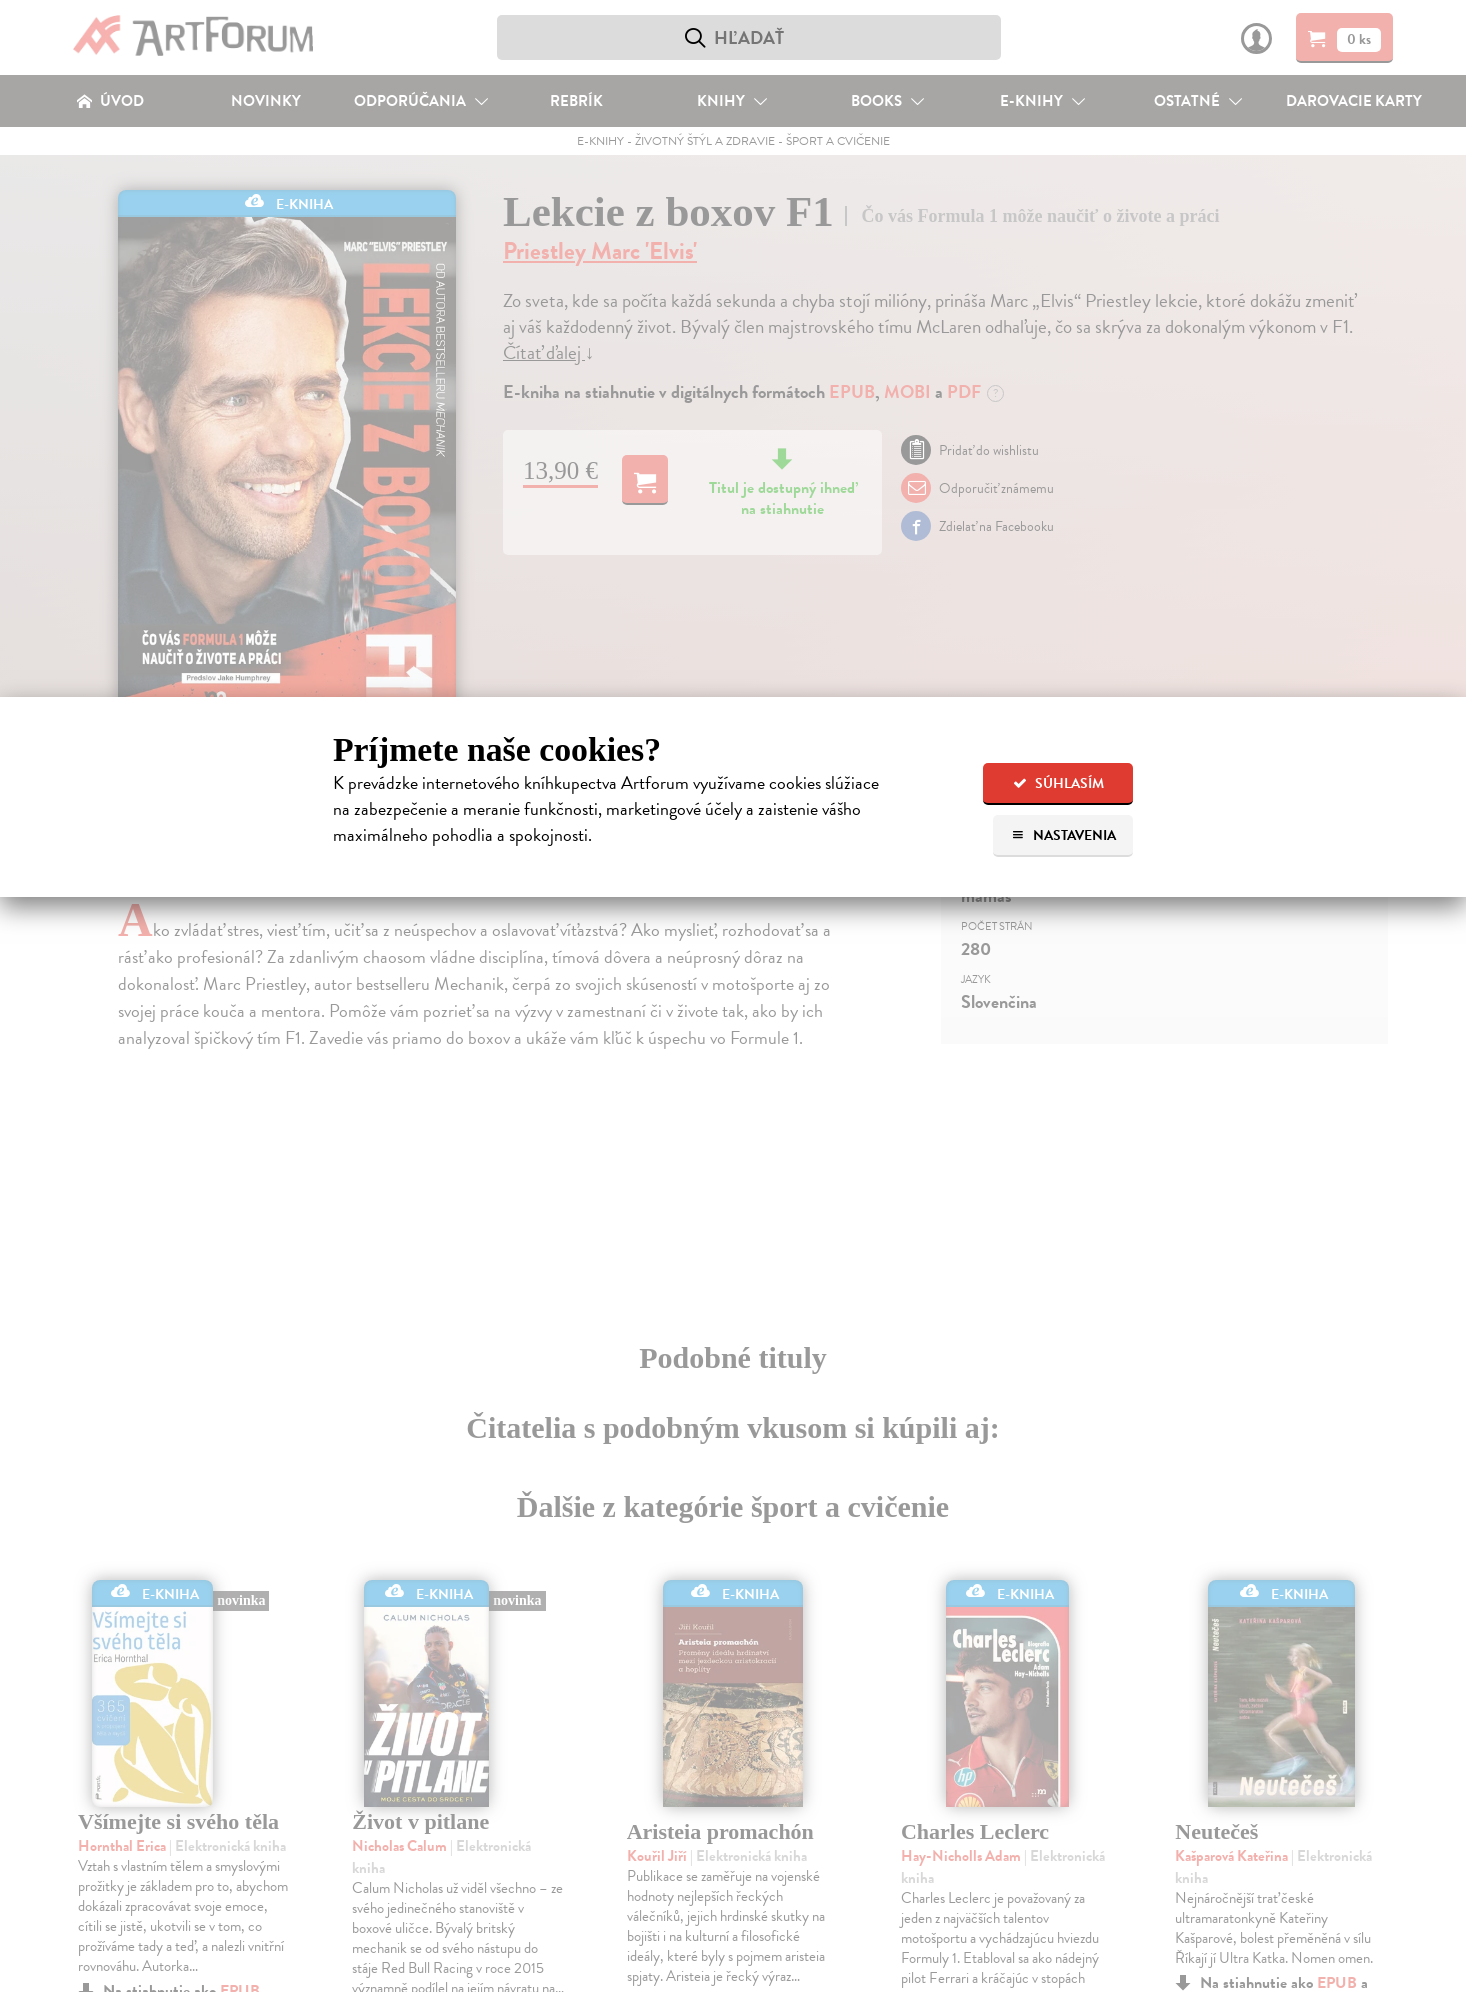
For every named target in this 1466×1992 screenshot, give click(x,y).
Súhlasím (1058, 783)
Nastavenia (1063, 835)
